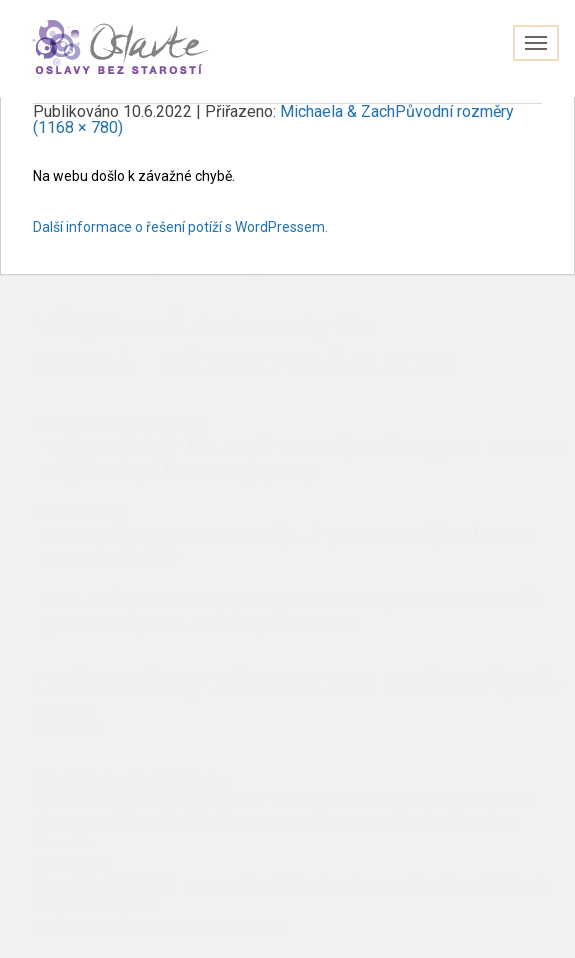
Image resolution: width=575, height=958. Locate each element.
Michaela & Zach (337, 111)
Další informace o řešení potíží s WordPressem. (180, 227)
